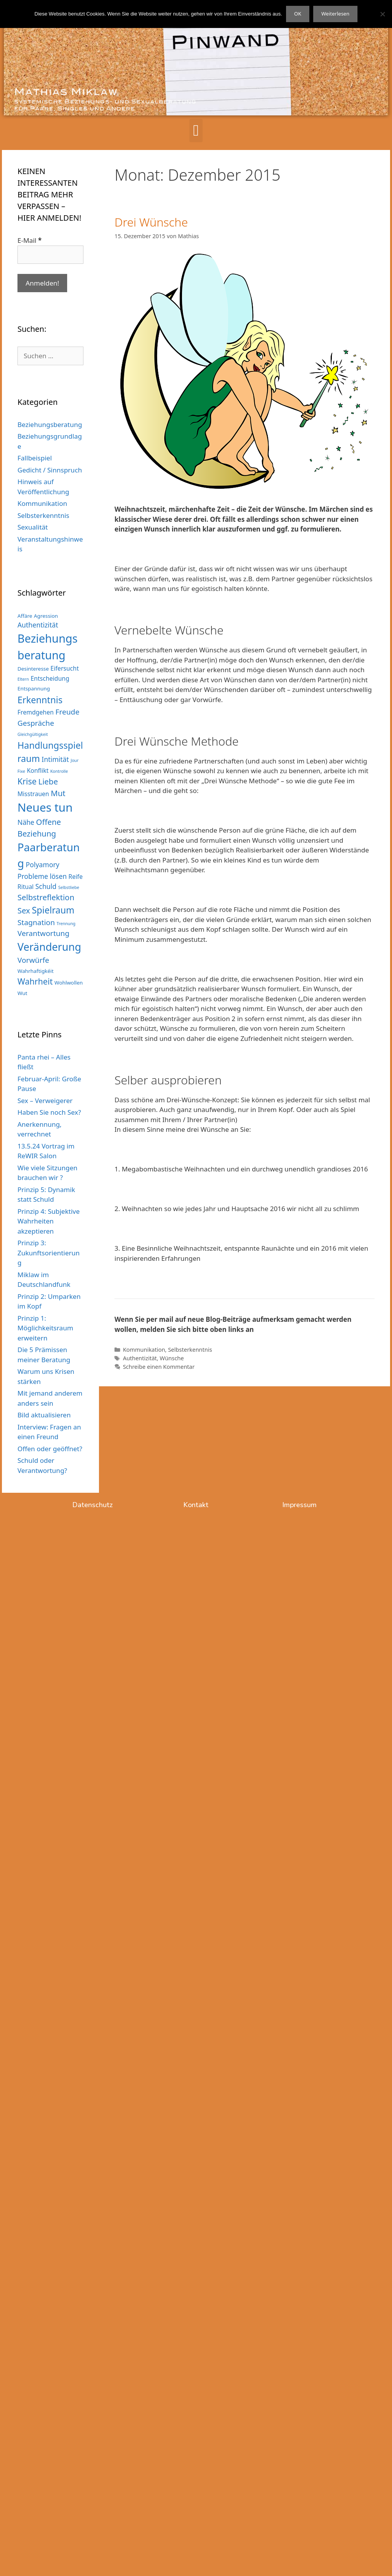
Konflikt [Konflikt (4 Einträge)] (38, 770)
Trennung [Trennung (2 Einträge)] (66, 923)
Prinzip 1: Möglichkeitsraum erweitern (45, 1328)
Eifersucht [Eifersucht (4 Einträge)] (64, 668)
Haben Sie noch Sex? (49, 1112)
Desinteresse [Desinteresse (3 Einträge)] (33, 668)
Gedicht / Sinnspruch (49, 469)
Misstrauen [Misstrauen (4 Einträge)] (33, 794)
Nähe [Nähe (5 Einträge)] (25, 822)
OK (297, 13)
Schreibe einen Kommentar (159, 1366)
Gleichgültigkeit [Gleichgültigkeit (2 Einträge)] (32, 734)
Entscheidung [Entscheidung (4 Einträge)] (50, 678)
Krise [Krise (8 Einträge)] (26, 781)
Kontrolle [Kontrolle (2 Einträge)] (59, 771)
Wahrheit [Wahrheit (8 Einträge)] (35, 981)
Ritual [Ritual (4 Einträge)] (25, 886)
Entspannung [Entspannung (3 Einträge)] (33, 688)
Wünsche (172, 1358)
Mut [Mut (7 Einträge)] (58, 793)
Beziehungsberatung (49, 424)
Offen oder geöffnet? (49, 1448)
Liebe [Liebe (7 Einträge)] (48, 781)
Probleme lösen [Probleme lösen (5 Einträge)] (42, 876)
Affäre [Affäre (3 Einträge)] (24, 615)
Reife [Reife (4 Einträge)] (75, 876)
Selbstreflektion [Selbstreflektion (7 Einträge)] (46, 897)
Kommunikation (144, 1349)
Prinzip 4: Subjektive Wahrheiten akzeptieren (48, 1221)
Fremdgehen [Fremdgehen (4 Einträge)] (35, 712)
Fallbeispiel (34, 457)
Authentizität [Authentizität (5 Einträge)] (37, 624)
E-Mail (29, 240)
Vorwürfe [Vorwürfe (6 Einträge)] (33, 960)
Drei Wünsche (151, 222)
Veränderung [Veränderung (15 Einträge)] (49, 947)
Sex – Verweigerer (45, 1100)
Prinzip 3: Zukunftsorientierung (48, 1252)
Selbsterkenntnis (190, 1349)
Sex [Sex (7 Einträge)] (23, 910)
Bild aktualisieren (44, 1414)
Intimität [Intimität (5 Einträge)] (55, 759)
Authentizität (140, 1358)
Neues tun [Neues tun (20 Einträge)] (45, 807)
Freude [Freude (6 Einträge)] (68, 712)
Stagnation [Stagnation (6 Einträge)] (36, 922)
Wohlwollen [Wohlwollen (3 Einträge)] (68, 982)
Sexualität (32, 527)
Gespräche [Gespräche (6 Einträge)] (35, 723)
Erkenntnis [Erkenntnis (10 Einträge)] (39, 700)
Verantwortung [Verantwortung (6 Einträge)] (43, 933)
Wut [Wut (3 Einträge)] (22, 993)
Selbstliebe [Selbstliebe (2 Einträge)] (68, 887)
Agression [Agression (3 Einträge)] (46, 615)
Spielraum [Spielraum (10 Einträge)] (53, 910)
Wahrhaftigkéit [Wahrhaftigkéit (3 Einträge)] (35, 970)
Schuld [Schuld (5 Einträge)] (45, 886)
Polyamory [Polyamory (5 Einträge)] (42, 864)
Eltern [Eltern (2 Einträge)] (23, 679)
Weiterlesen (335, 13)
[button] (196, 130)
